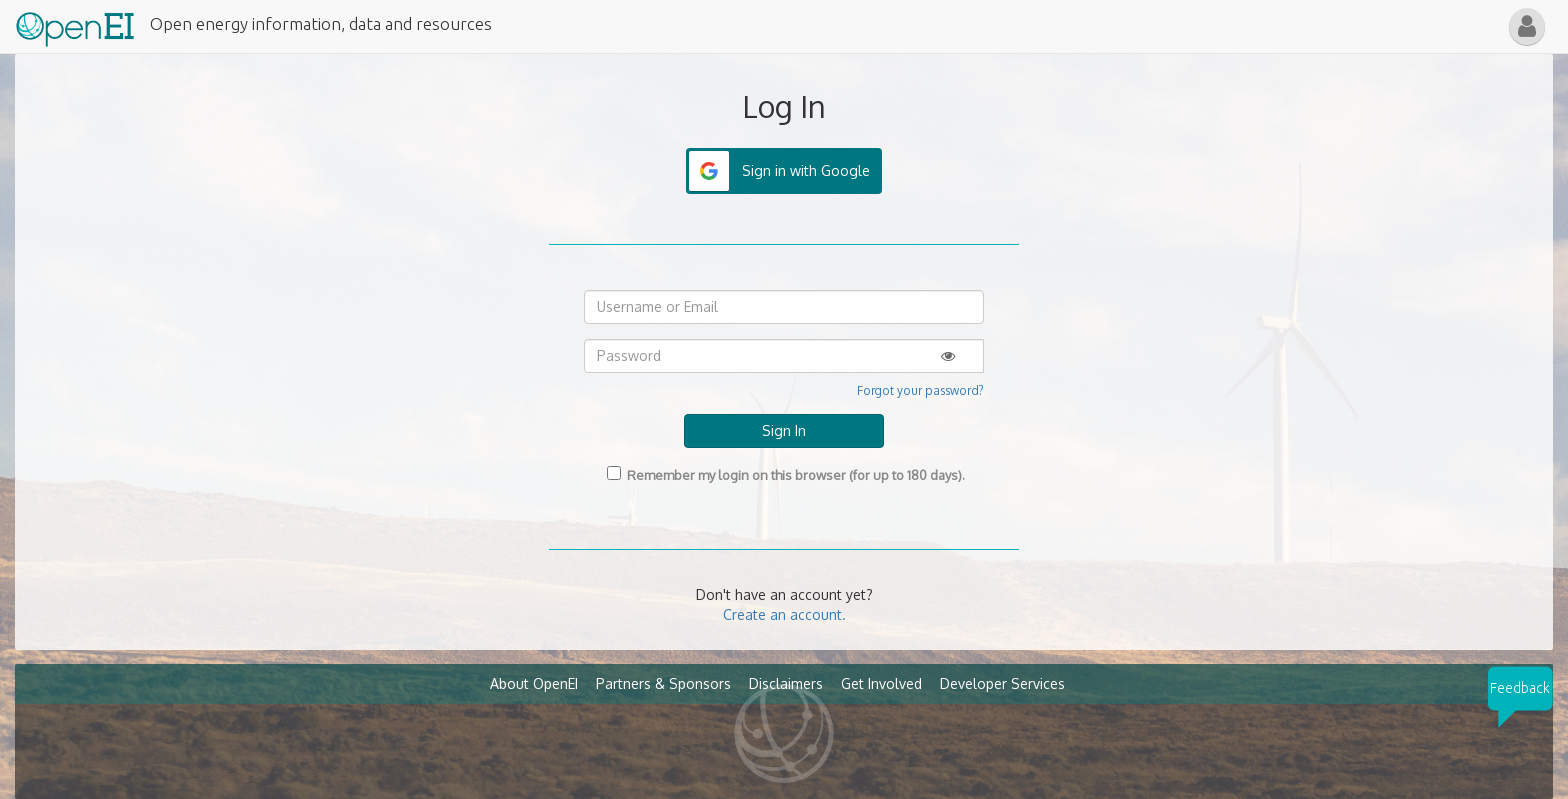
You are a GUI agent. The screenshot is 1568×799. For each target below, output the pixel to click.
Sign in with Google (806, 170)
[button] (1527, 26)
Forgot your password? (920, 390)
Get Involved (881, 683)
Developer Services (1002, 683)
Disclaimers (786, 683)
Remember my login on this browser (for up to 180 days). (784, 474)
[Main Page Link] (75, 25)
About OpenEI (534, 683)
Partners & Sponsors (663, 683)
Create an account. (784, 614)
